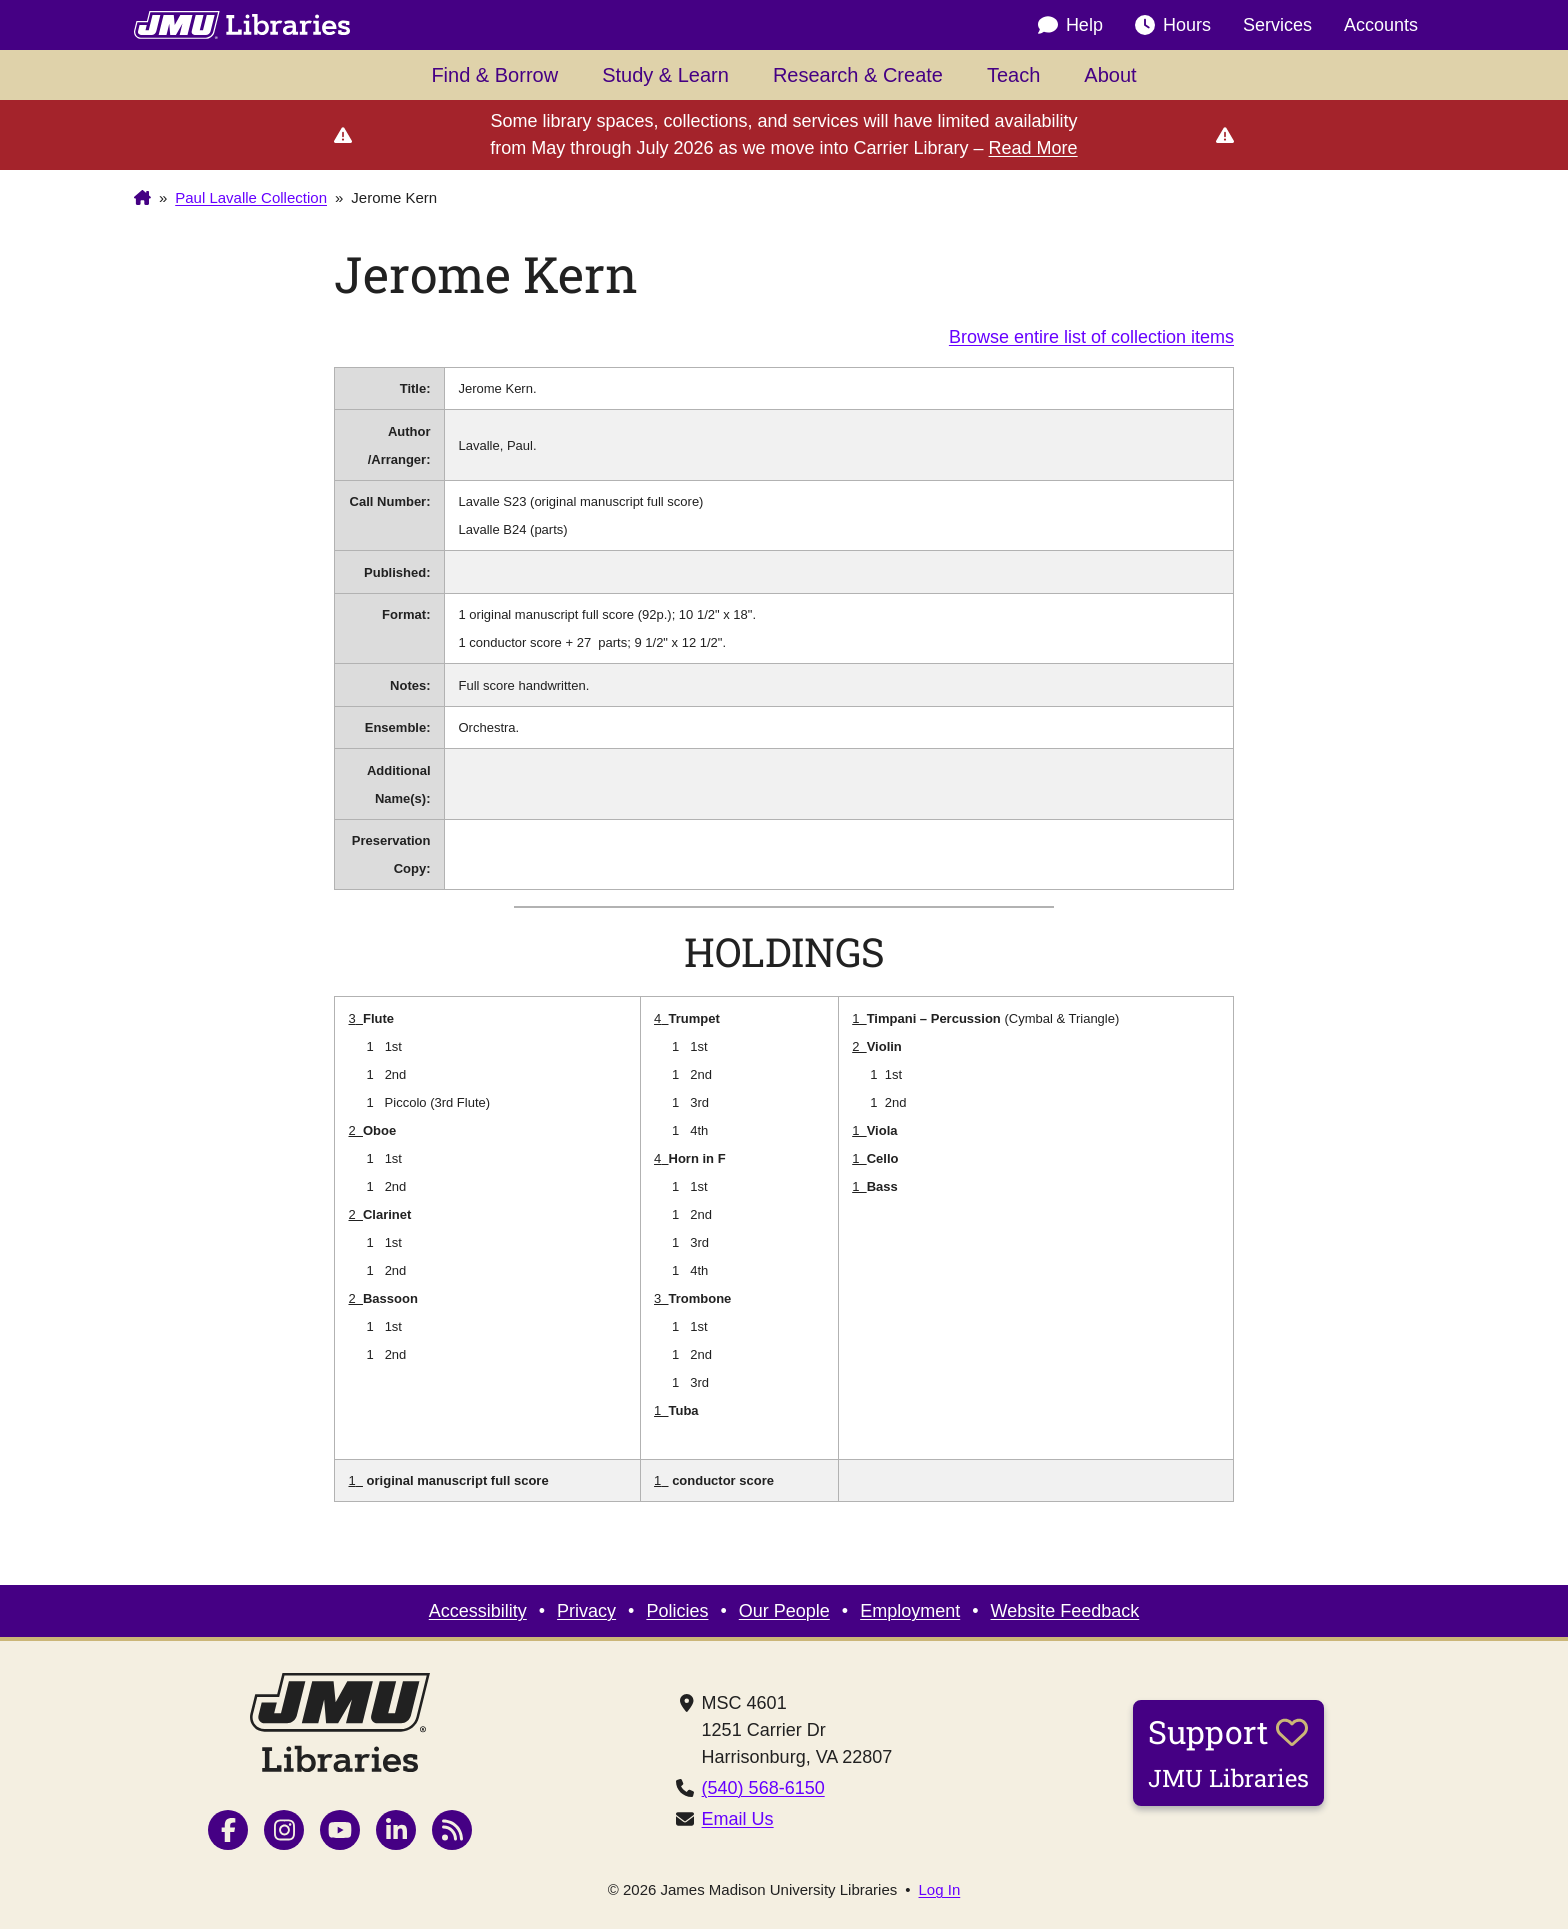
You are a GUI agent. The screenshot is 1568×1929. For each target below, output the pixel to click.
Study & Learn (665, 75)
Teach (1013, 75)
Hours (1173, 25)
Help (1070, 25)
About (1110, 75)
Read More (1033, 148)
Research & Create (858, 75)
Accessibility (478, 1611)
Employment (910, 1611)
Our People (784, 1611)
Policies (677, 1611)
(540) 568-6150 (763, 1788)
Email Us (738, 1819)
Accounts (1381, 25)
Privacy (586, 1611)
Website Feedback (1065, 1611)
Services (1277, 25)
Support (1228, 1752)
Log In (940, 1889)
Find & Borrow (494, 75)
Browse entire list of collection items (1091, 337)
